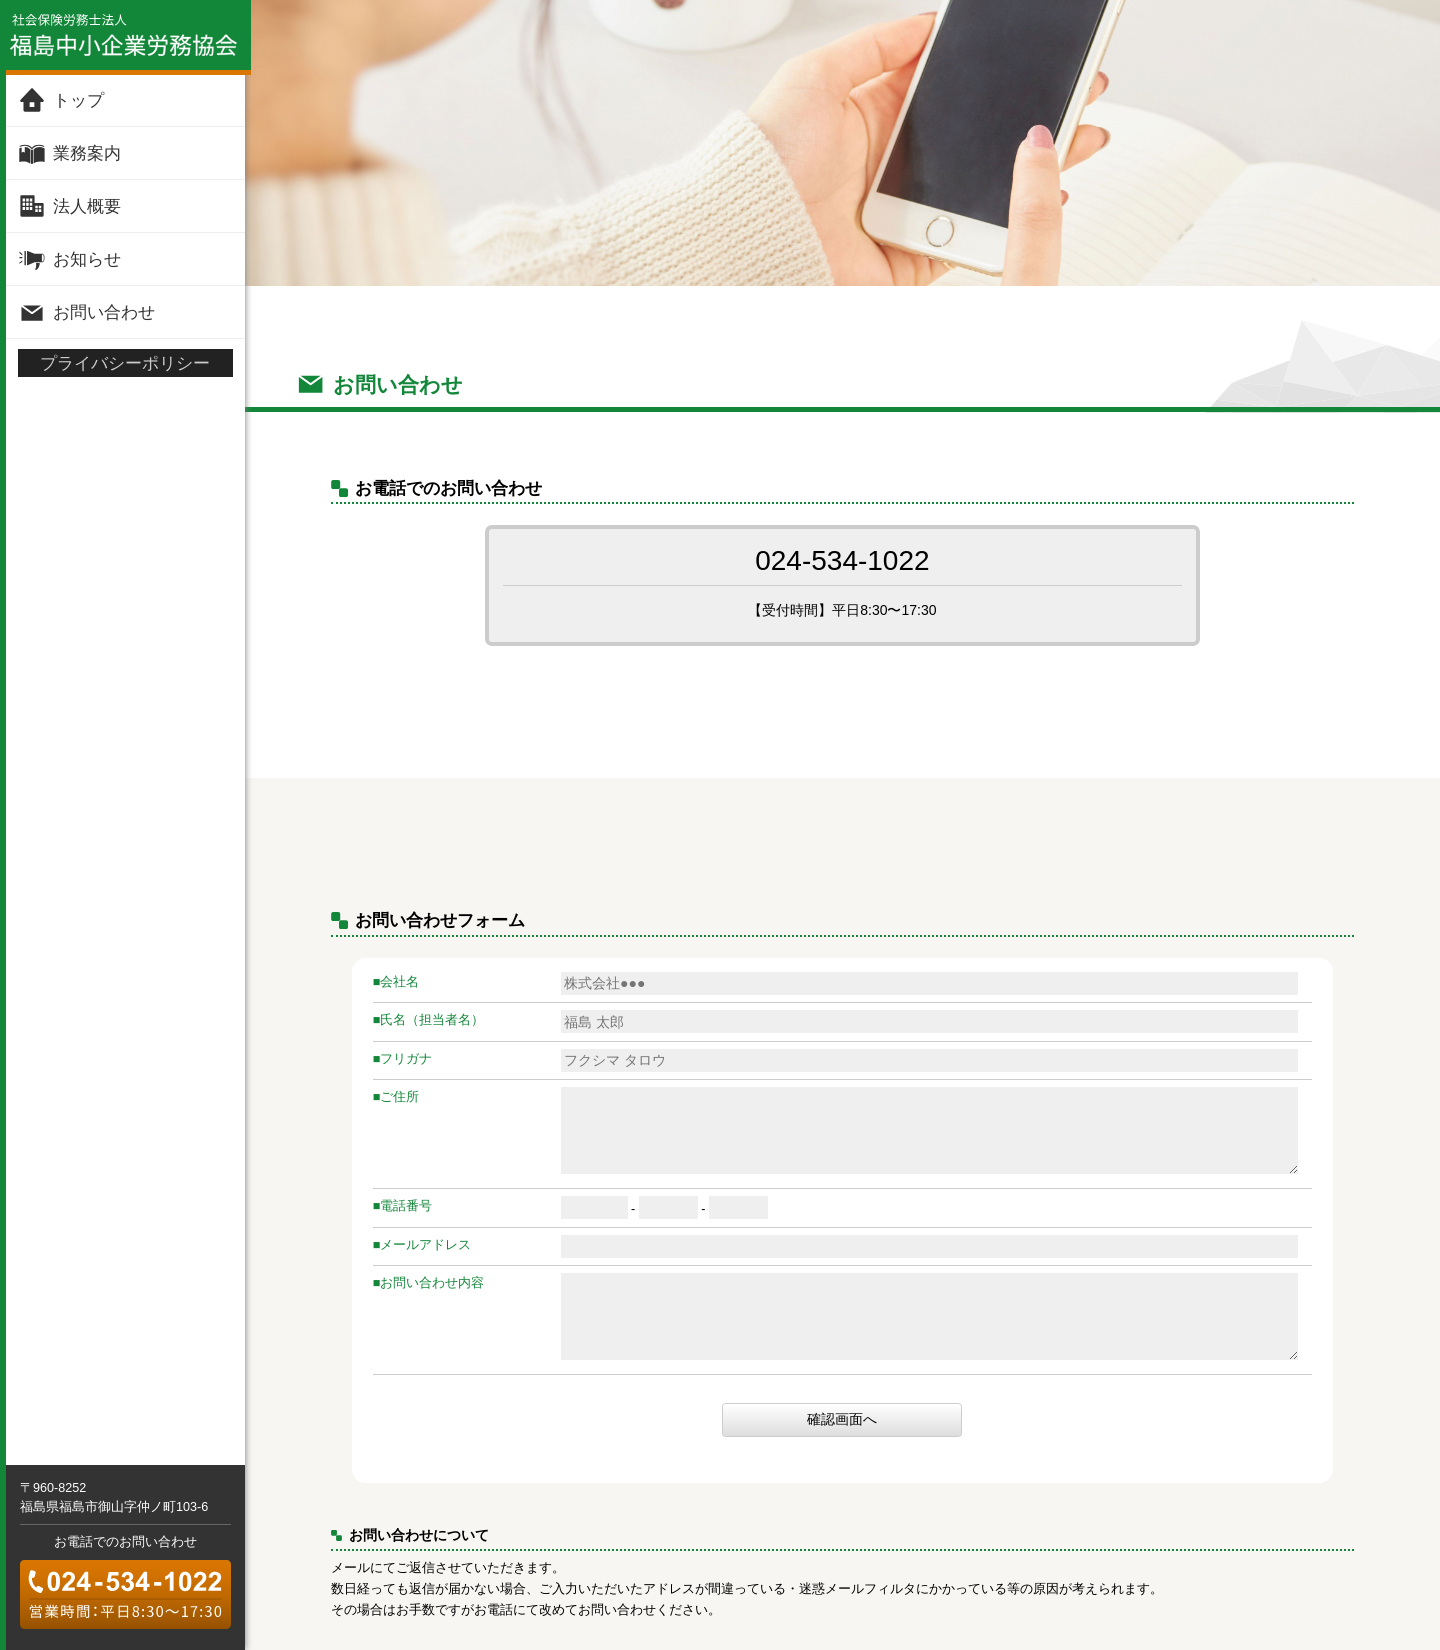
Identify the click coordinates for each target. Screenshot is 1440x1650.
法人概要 (87, 206)
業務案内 (87, 153)
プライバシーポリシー (125, 363)
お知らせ (87, 259)
